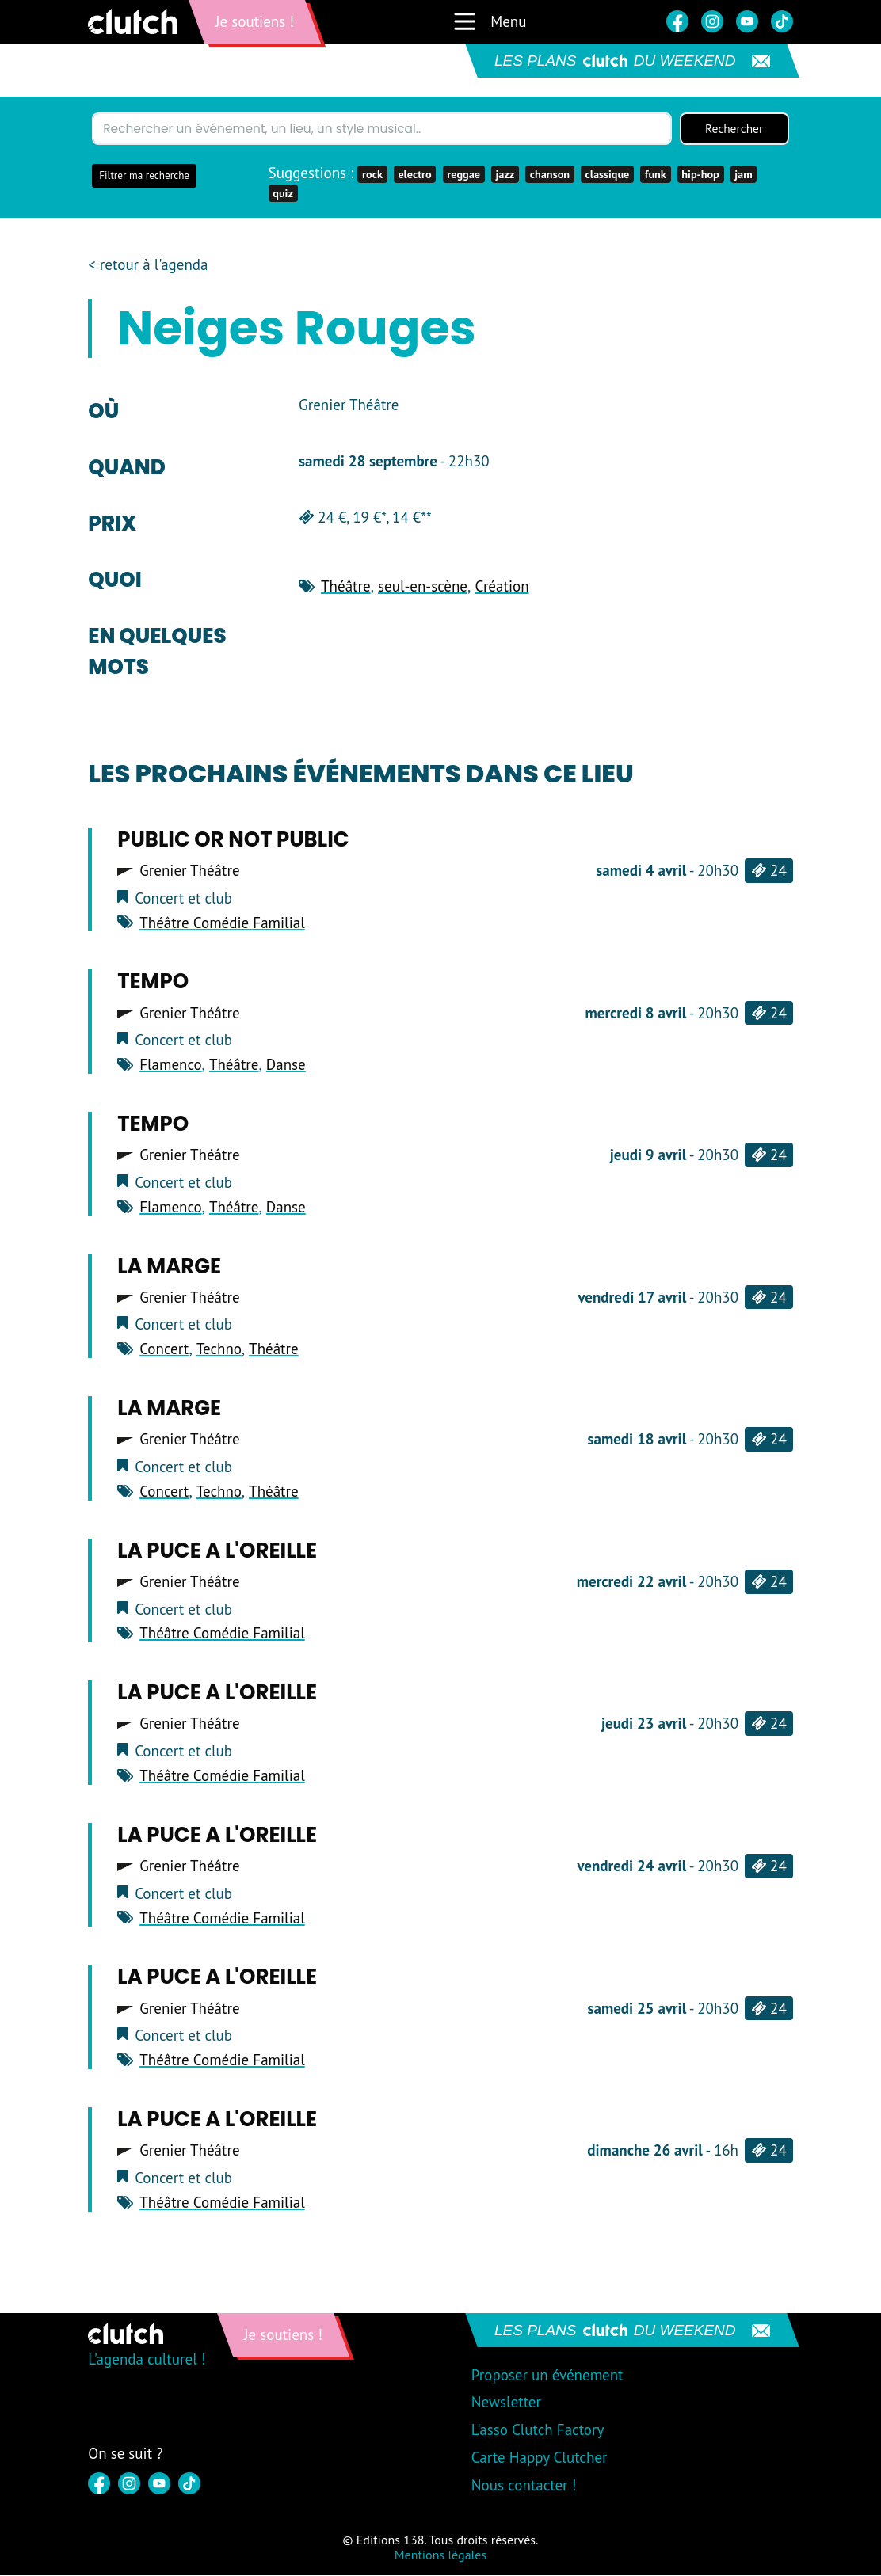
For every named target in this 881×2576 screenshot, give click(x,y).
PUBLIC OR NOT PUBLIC (233, 840)
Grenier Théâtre (189, 871)
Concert (164, 1349)
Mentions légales (440, 2555)
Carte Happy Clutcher (539, 2458)
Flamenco (170, 1065)
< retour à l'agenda (148, 265)
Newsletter (506, 2402)
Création (501, 586)
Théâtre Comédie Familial (222, 922)
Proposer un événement (547, 2374)
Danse (286, 1065)
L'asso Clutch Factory (537, 2430)
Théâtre (346, 586)
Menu (489, 21)
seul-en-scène (422, 586)
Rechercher (734, 129)
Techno (219, 1349)
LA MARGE (169, 1266)
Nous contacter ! (524, 2485)
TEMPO (153, 982)
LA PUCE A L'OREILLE (217, 1551)
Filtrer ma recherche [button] (144, 176)
